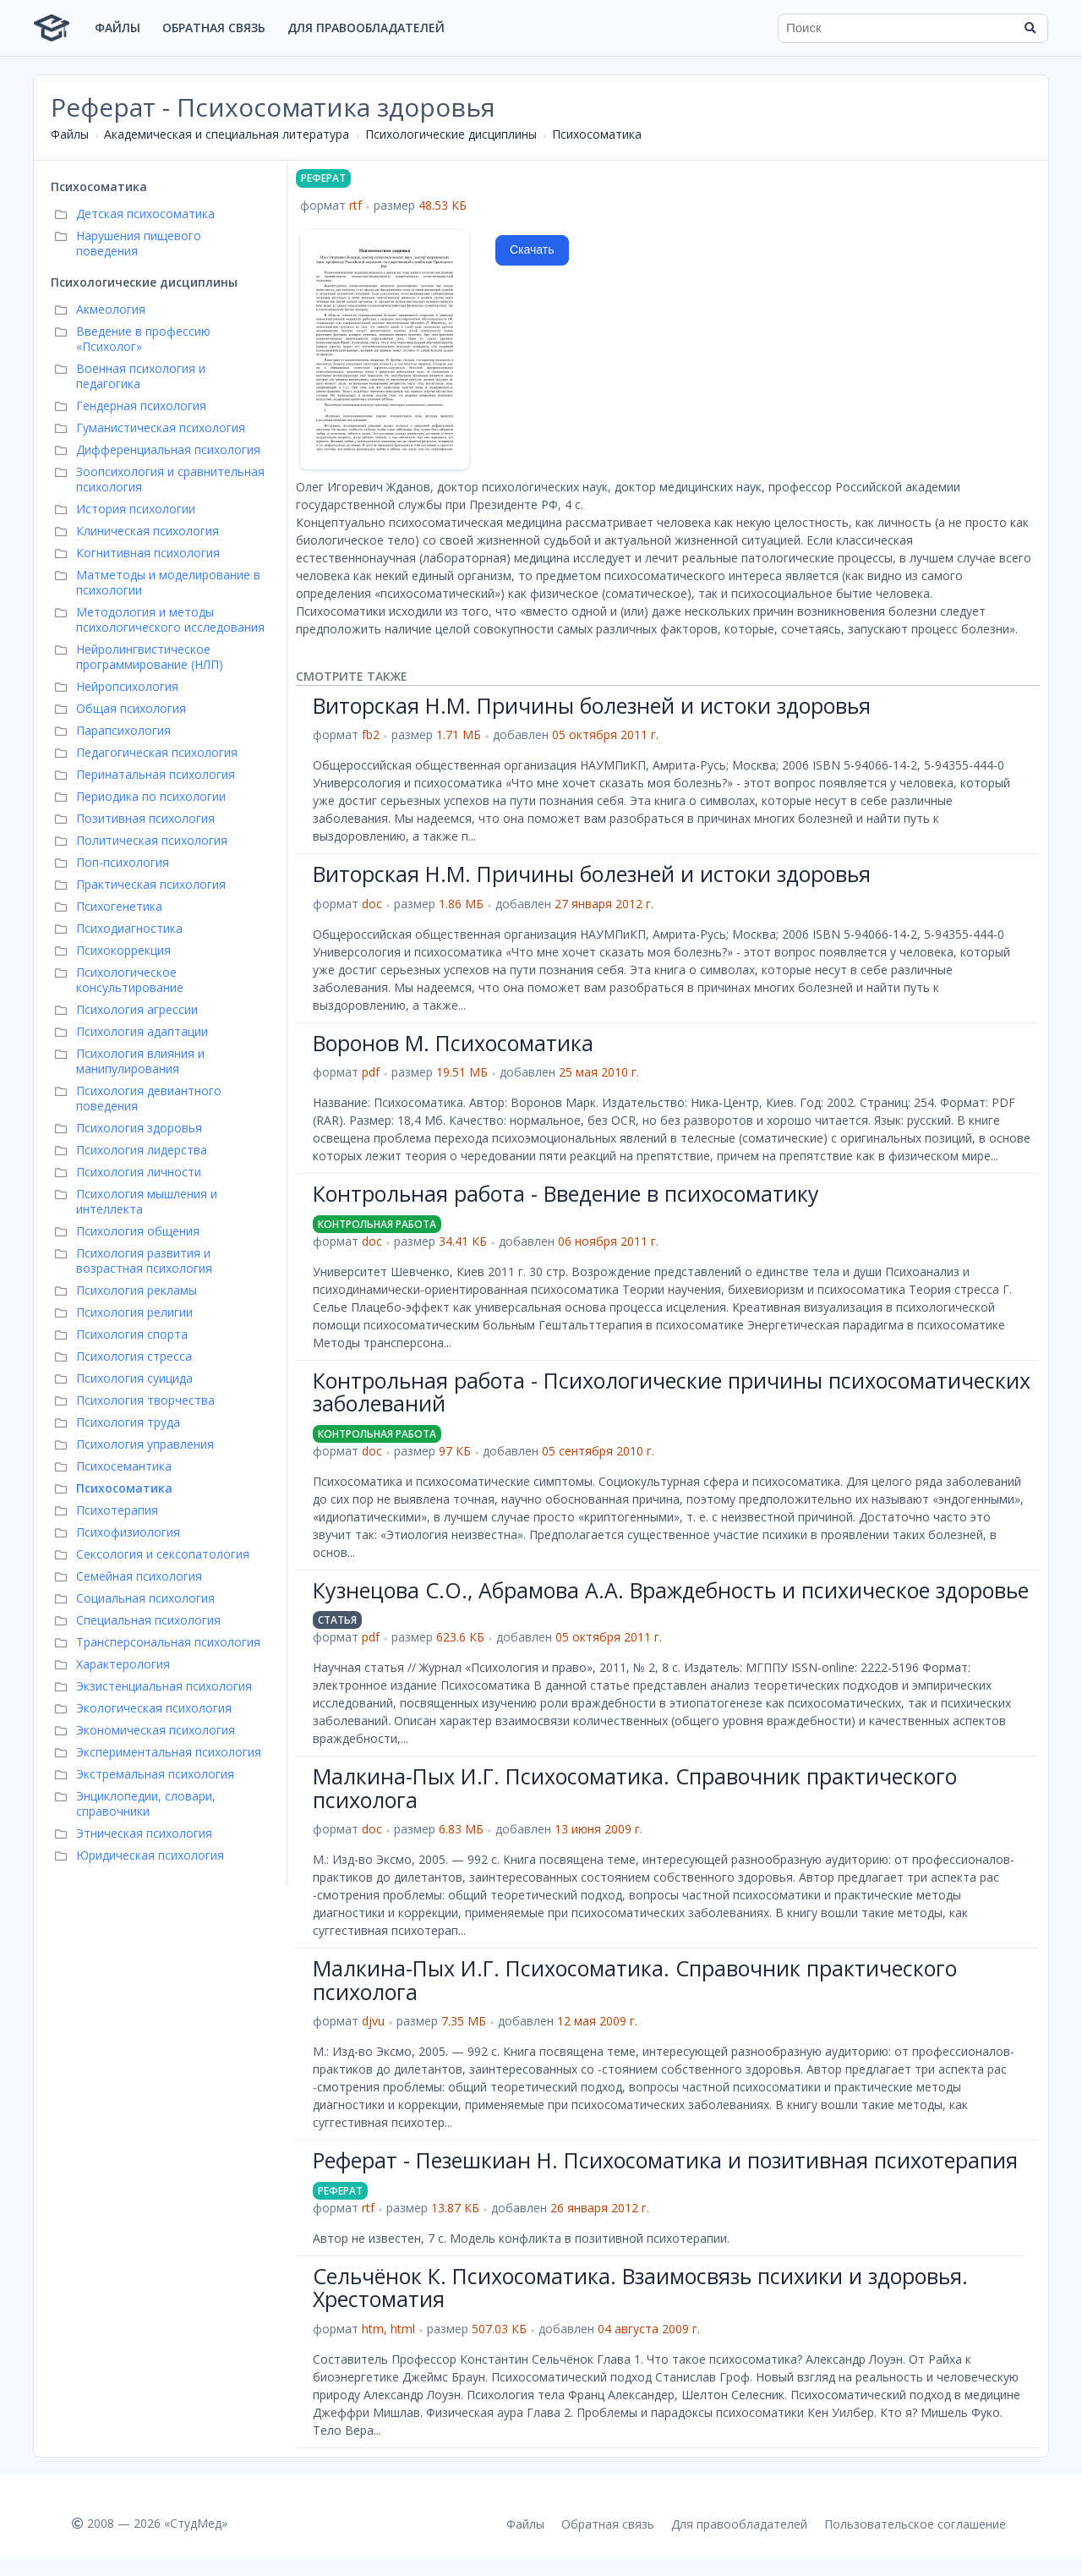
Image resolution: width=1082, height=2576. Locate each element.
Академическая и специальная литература (226, 134)
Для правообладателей (366, 27)
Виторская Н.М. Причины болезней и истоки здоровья (592, 705)
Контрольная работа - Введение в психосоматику (566, 1193)
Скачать (532, 249)
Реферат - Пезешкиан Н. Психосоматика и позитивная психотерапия (665, 2160)
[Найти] (1029, 28)
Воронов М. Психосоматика (453, 1042)
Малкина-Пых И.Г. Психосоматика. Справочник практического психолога (635, 1788)
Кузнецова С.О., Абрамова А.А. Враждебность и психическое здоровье (671, 1590)
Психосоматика (597, 134)
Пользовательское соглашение (915, 2524)
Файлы (117, 27)
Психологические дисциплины (451, 134)
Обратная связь (213, 27)
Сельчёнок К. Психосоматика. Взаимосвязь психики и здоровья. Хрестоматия (640, 2287)
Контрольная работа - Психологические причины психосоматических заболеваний (671, 1392)
